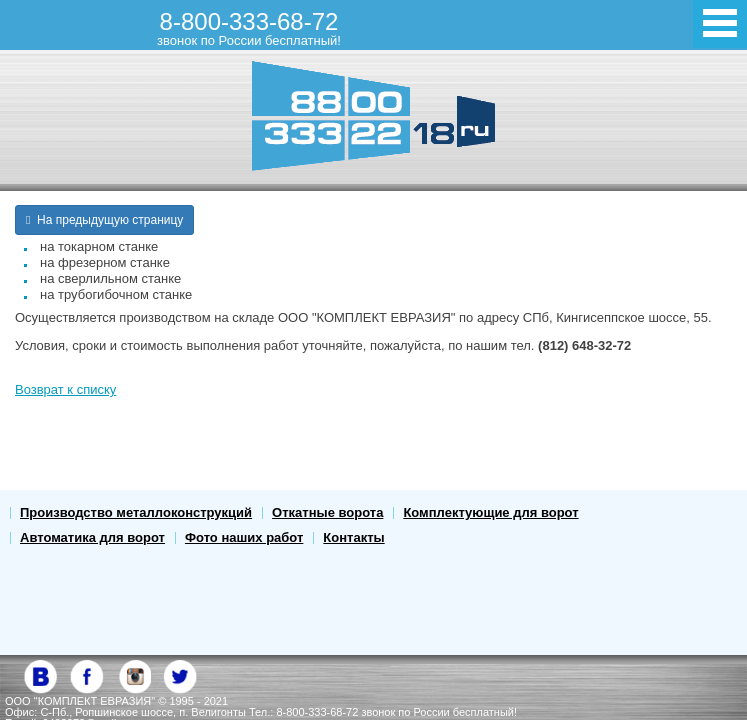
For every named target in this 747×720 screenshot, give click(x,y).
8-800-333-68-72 (249, 28)
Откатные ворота (327, 512)
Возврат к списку (65, 389)
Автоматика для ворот (92, 537)
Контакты (353, 537)
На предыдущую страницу (104, 220)
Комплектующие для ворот (490, 512)
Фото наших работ (244, 537)
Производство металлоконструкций (136, 512)
